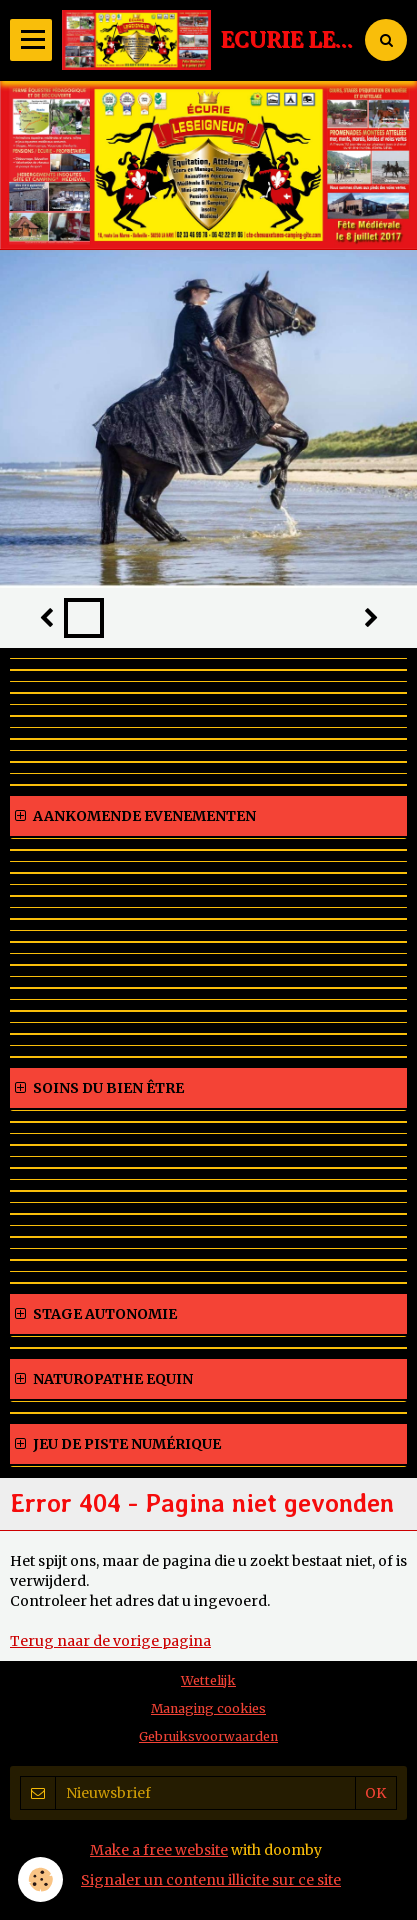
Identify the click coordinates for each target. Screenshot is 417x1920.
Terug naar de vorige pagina (110, 1641)
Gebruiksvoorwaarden (208, 1736)
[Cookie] (40, 1879)
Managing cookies (208, 1708)
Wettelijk (208, 1680)
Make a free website (159, 1850)
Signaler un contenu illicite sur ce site (211, 1880)
